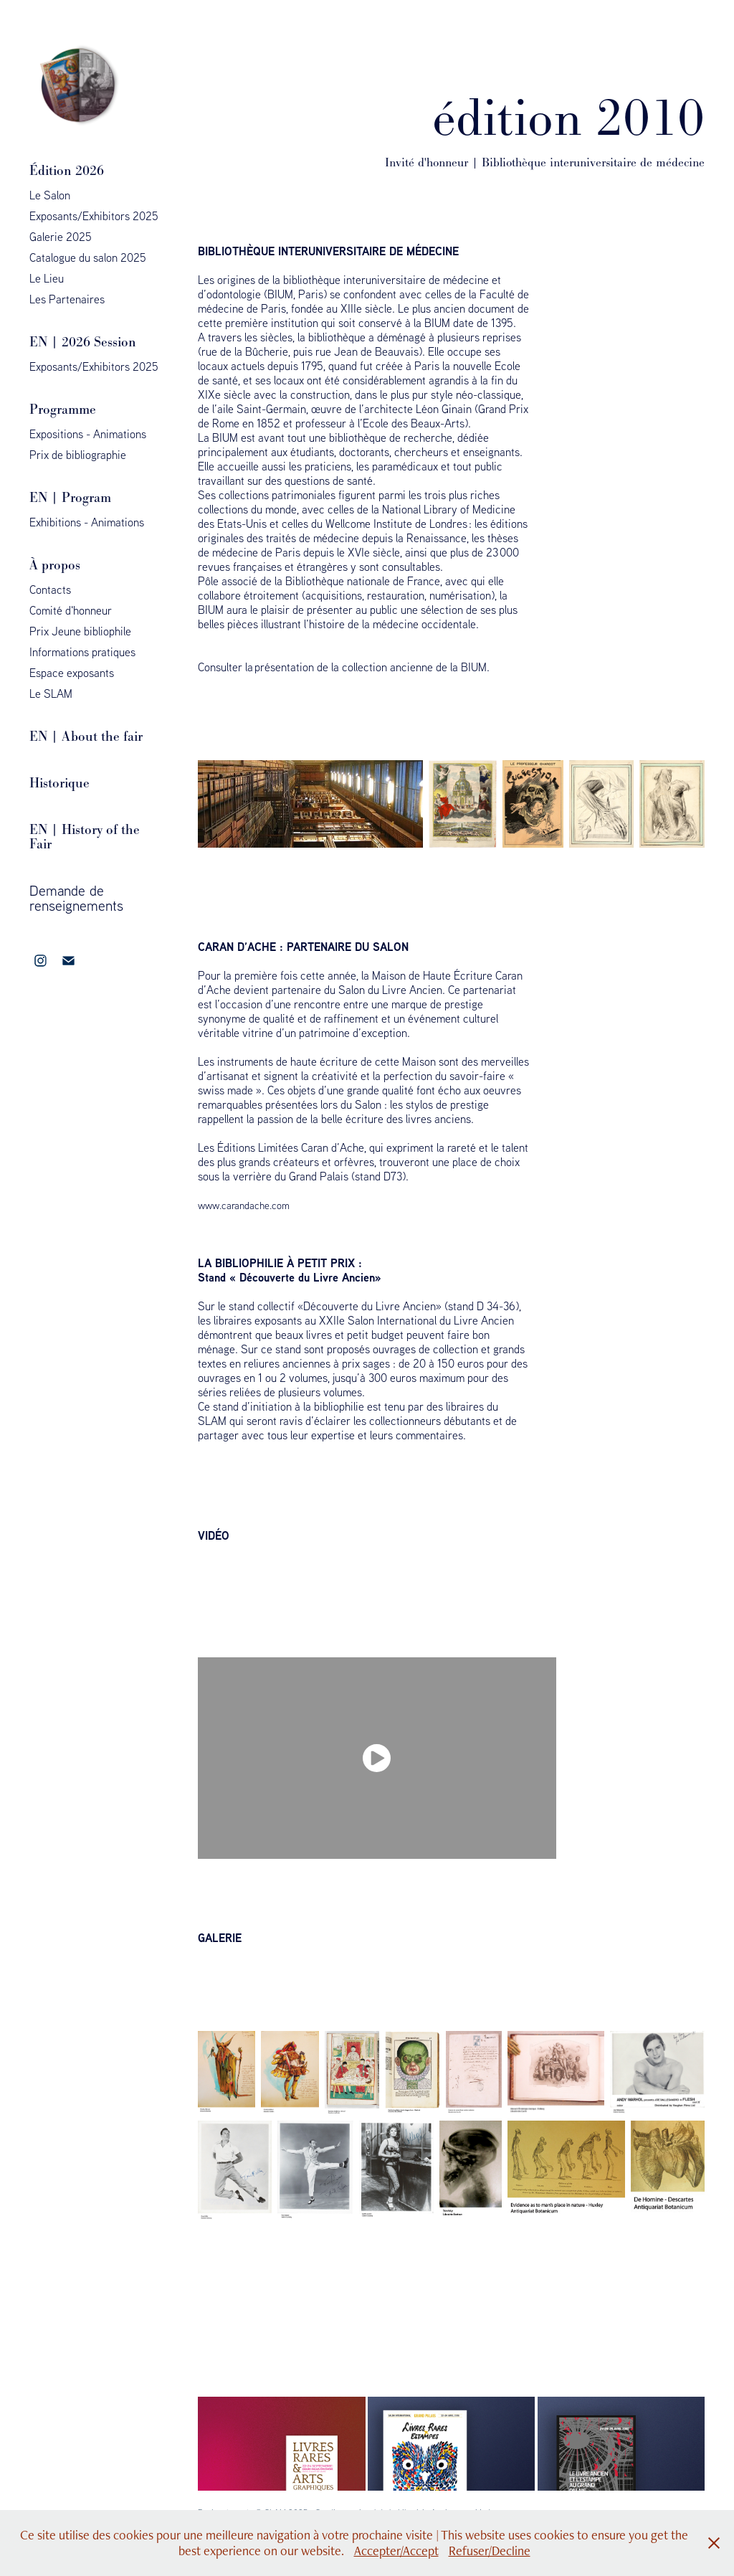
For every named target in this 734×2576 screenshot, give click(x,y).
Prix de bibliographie (77, 455)
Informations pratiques (82, 652)
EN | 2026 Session (82, 341)
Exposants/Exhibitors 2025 (93, 216)
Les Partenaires (67, 299)
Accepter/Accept (396, 2550)
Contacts (50, 589)
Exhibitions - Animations (86, 522)
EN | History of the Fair (84, 836)
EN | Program (70, 497)
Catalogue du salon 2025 (87, 257)
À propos (54, 565)
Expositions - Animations (87, 434)
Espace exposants (71, 673)
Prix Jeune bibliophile (80, 631)
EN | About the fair (86, 736)
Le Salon (49, 195)
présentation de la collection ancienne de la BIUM (370, 667)
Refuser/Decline (489, 2550)
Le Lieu (46, 278)
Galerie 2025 (60, 236)
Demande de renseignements (76, 897)
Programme (62, 409)
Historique (59, 783)
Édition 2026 (66, 170)
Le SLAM (50, 693)
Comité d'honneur (70, 610)
